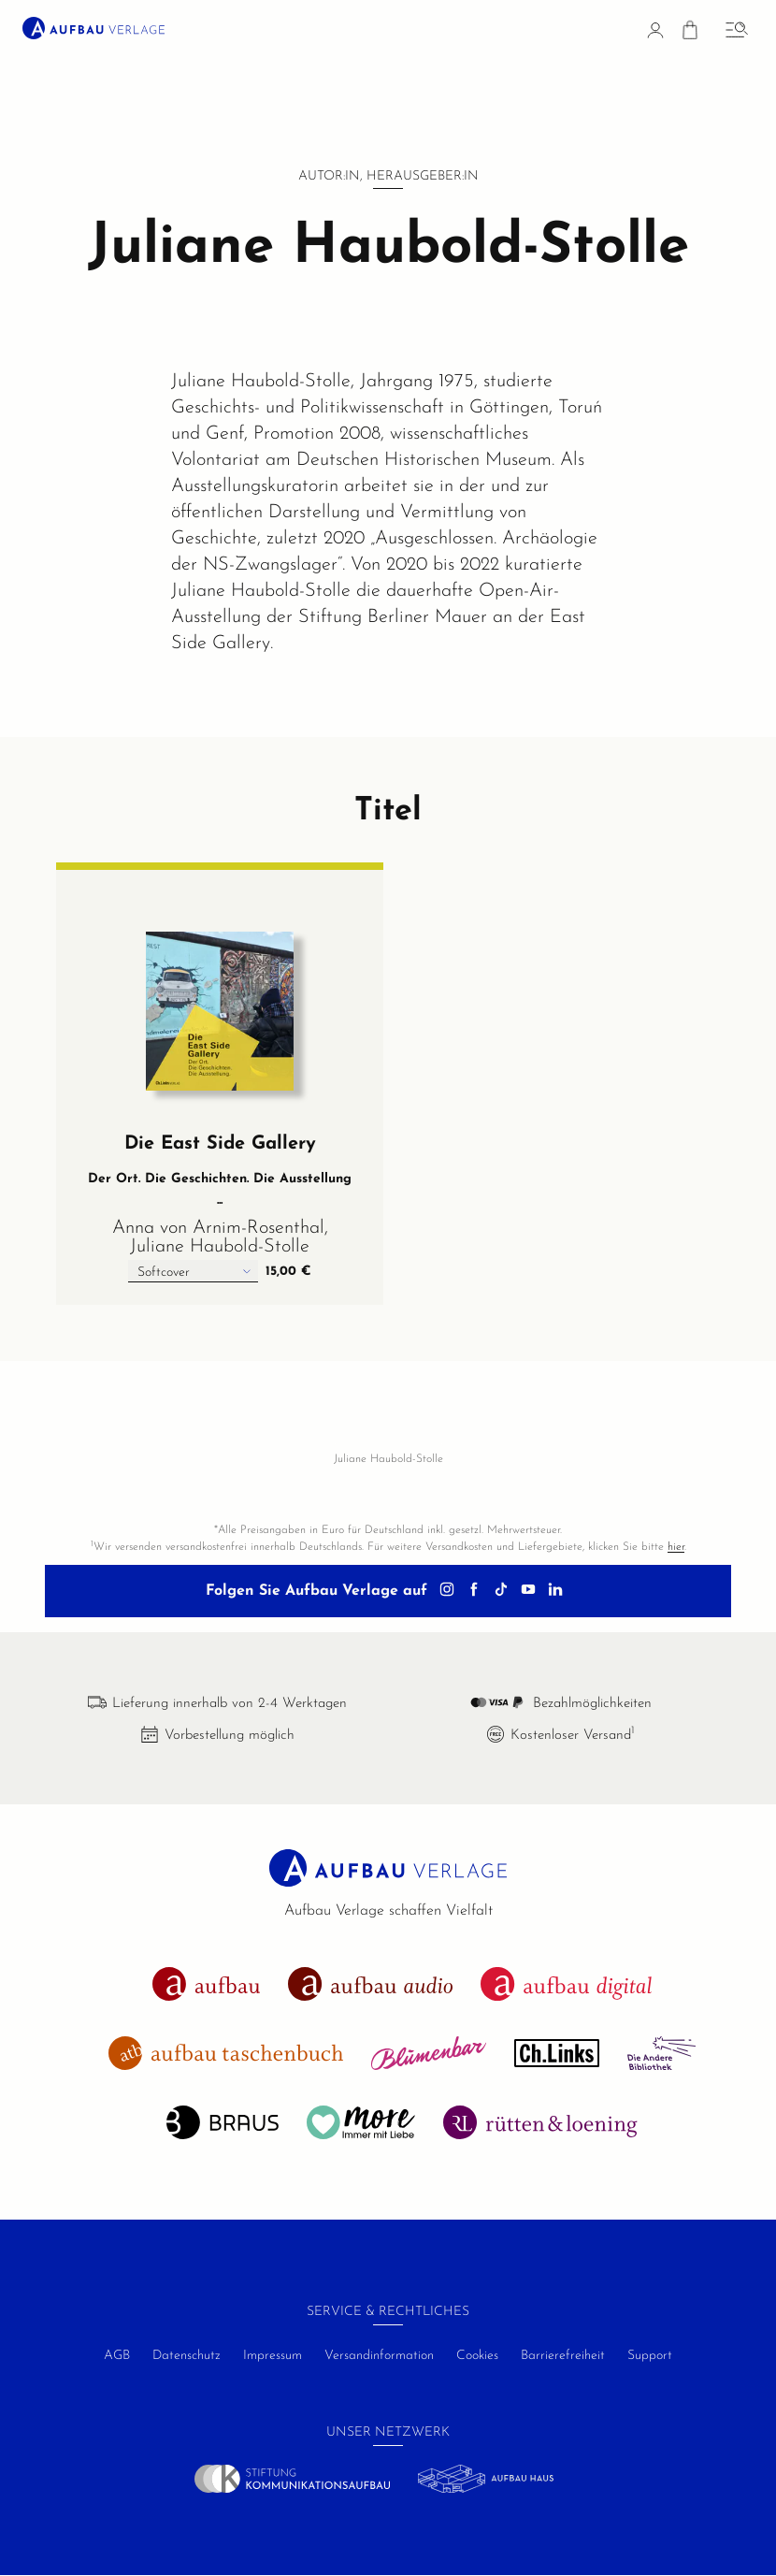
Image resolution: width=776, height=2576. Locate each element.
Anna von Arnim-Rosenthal (218, 1228)
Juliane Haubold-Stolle (219, 1246)
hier (676, 1547)
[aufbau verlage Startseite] (93, 28)
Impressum (272, 2356)
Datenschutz (186, 2356)
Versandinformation (379, 2356)
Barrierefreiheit (563, 2356)
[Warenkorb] (690, 34)
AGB (117, 2356)
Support (649, 2356)
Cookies (477, 2356)
